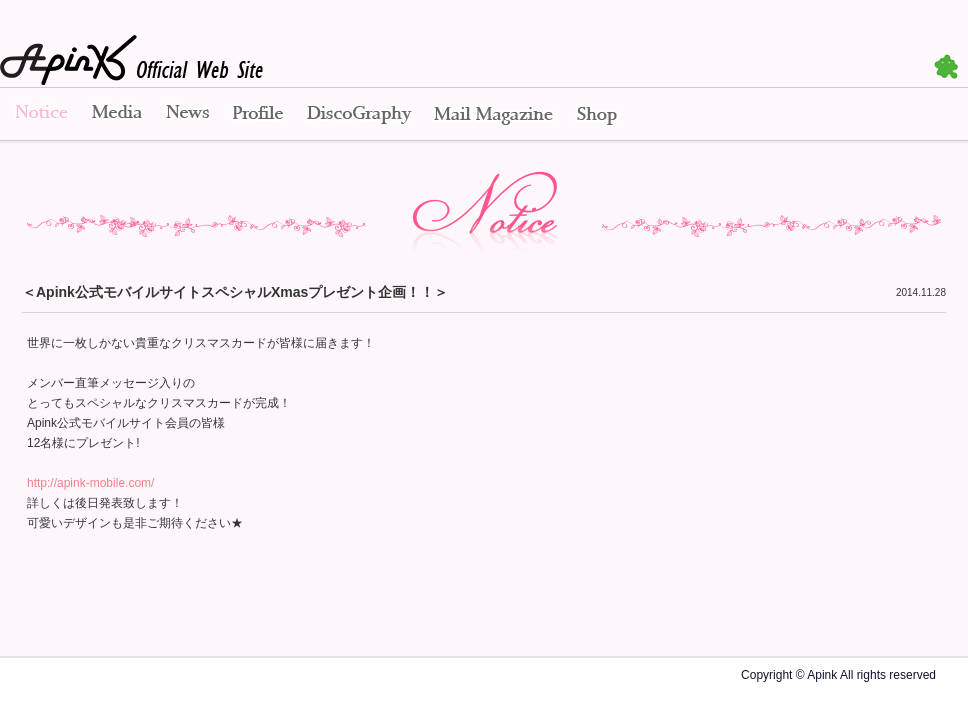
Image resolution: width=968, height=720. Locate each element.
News (187, 115)
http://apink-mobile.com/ (90, 483)
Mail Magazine (493, 115)
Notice (40, 115)
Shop (597, 115)
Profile (258, 115)
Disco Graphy (358, 115)
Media (117, 115)
